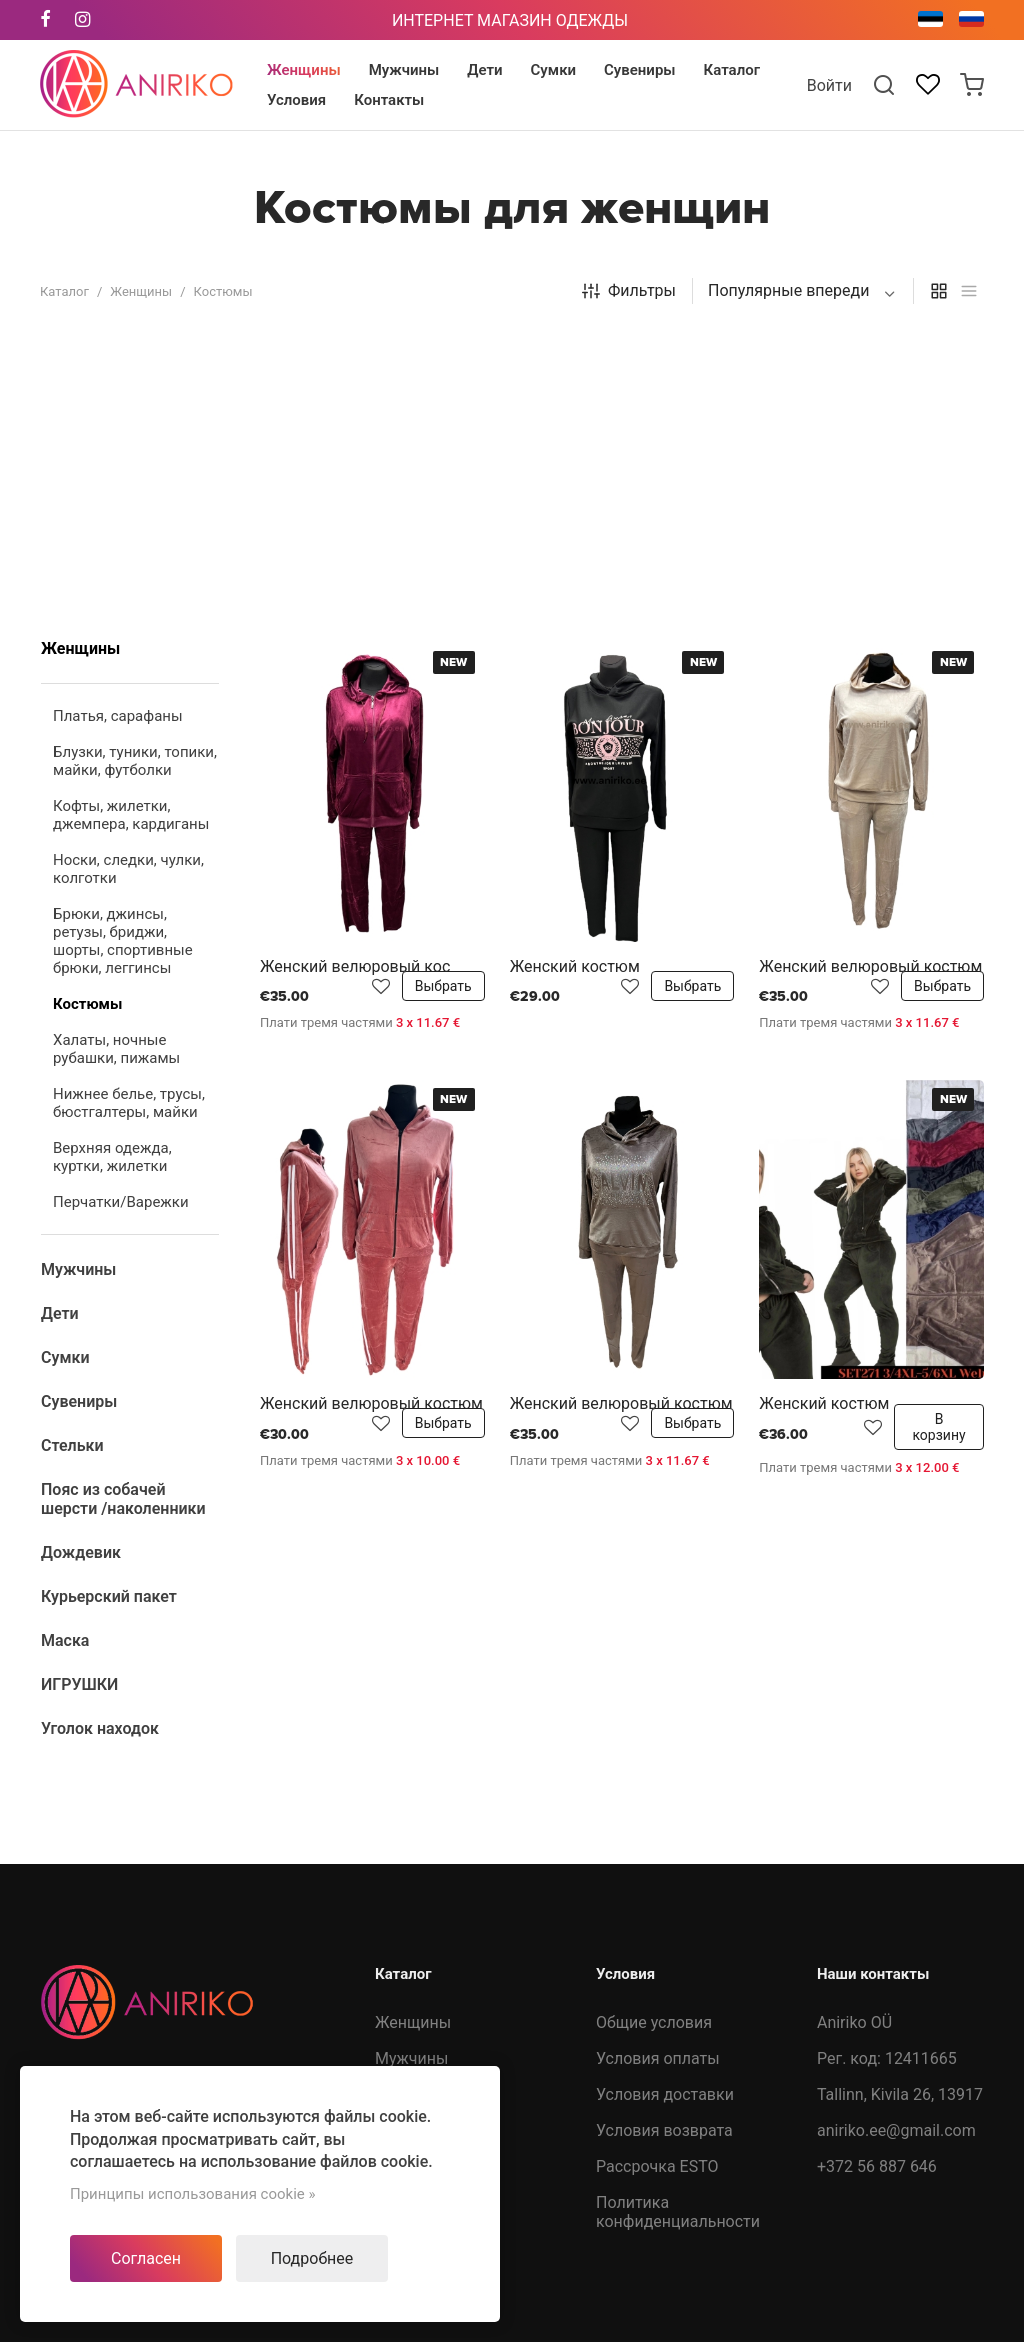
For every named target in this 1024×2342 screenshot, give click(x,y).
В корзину (938, 1138)
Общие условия (654, 1733)
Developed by (897, 2308)
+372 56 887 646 (877, 1877)
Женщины (141, 291)
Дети (393, 1805)
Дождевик (414, 2023)
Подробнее (312, 2258)
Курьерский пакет (442, 2059)
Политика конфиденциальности (678, 1923)
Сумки (399, 1841)
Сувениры (412, 1877)
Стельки (406, 1913)
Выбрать (443, 697)
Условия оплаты (658, 1769)
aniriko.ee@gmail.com (896, 1841)
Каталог (64, 291)
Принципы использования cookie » (193, 2194)
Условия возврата (664, 1841)
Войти (829, 85)
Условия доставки (665, 1805)
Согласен (146, 2258)
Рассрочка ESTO (657, 1877)
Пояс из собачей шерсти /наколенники (437, 1968)
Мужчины (411, 1769)
